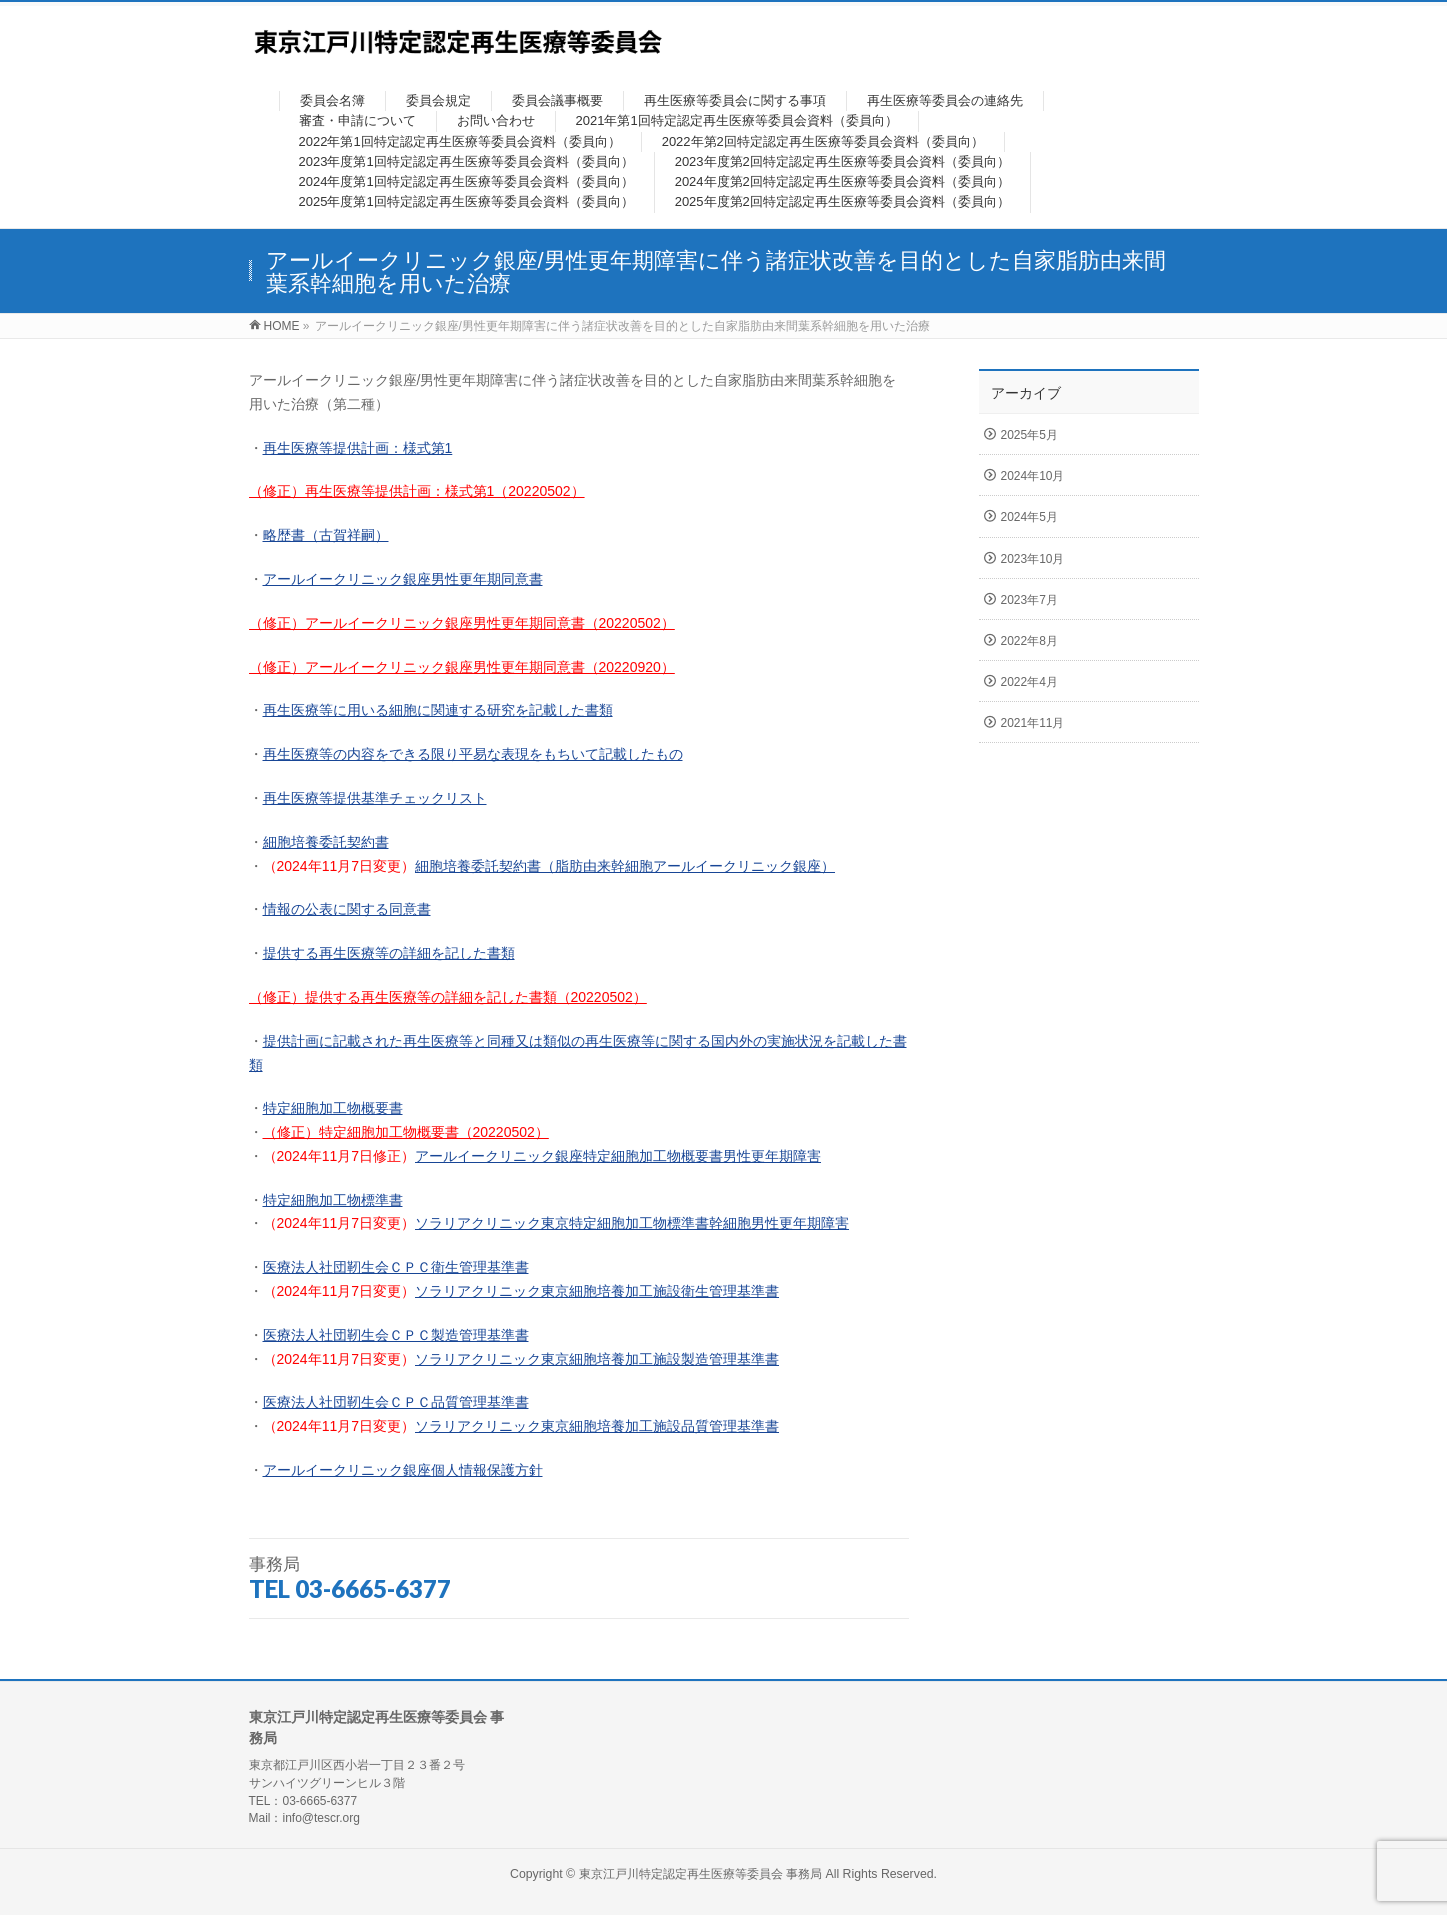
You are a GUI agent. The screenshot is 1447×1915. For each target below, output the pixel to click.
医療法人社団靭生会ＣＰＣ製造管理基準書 (396, 1335)
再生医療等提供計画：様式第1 (358, 448)
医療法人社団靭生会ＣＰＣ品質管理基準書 (396, 1402)
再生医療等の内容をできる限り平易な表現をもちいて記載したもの (473, 754)
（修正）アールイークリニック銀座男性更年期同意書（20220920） (462, 667)
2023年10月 (1033, 559)
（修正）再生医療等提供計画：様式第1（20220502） (417, 491)
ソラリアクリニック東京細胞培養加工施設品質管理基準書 (597, 1426)
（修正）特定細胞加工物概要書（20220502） (406, 1132)
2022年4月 (1029, 682)
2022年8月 (1029, 641)
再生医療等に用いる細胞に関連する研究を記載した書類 (438, 710)
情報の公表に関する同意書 (347, 909)
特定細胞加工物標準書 (333, 1200)
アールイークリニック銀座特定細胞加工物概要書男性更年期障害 (618, 1156)
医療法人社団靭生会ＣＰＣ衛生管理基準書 (396, 1267)
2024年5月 (1029, 517)
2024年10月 (1033, 476)
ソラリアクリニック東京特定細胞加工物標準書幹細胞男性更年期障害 (632, 1223)
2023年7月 (1029, 600)
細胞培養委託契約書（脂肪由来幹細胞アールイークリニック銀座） (625, 866)
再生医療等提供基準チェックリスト (375, 798)
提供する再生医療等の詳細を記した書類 (389, 953)
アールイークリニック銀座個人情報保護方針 (403, 1470)
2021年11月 (1033, 723)
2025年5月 (1029, 435)
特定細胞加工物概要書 (333, 1108)
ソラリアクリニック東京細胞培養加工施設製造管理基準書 (597, 1359)
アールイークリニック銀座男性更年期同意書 (403, 579)
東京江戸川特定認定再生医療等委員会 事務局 (702, 1874)
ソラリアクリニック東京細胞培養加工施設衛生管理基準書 (597, 1291)
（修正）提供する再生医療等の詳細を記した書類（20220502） (448, 997)
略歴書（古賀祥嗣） (326, 535)
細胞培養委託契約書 (326, 842)
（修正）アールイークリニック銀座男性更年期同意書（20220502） (462, 623)
